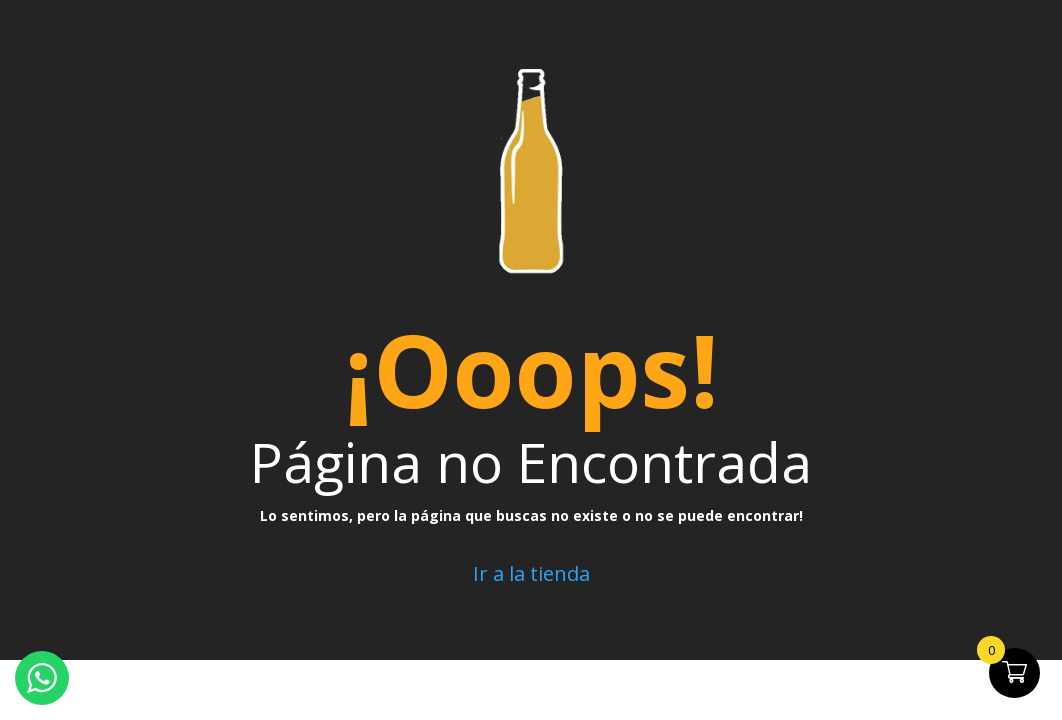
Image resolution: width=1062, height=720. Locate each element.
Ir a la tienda (531, 573)
